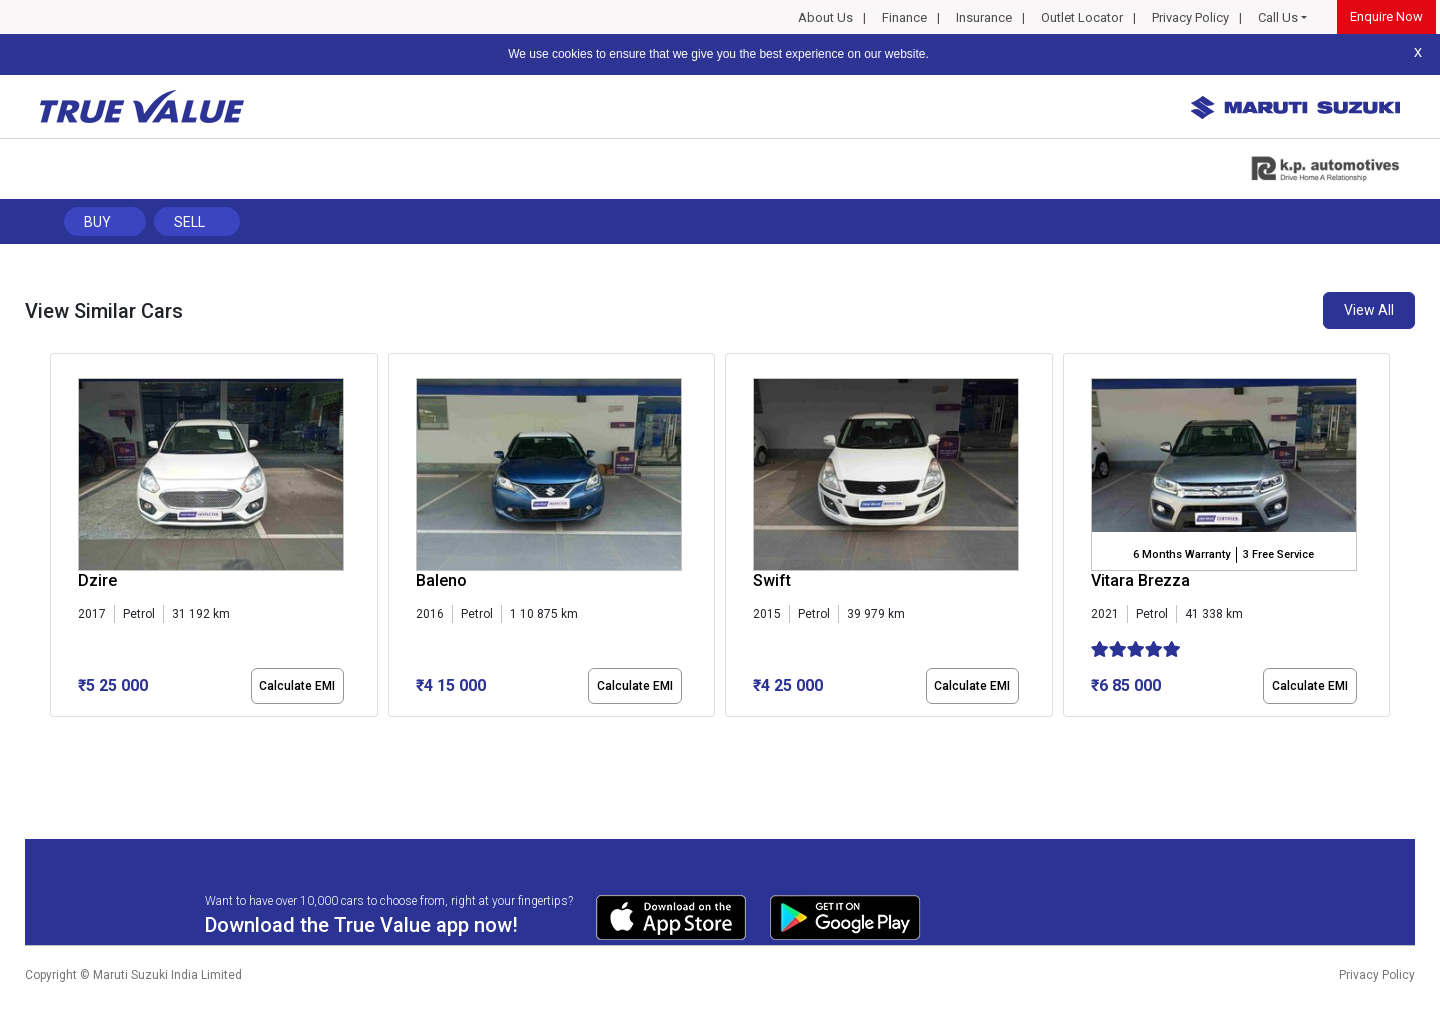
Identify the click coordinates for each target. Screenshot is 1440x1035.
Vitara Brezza (1140, 580)
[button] (56, 734)
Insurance (984, 17)
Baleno (441, 580)
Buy (97, 222)
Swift (772, 580)
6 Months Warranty (1181, 554)
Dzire (97, 580)
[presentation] (60, 539)
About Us (825, 17)
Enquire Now (1386, 16)
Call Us (1278, 17)
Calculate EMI (297, 686)
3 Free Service (1278, 554)
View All (1369, 310)
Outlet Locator (1082, 17)
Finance (904, 17)
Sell (189, 222)
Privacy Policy (1190, 17)
